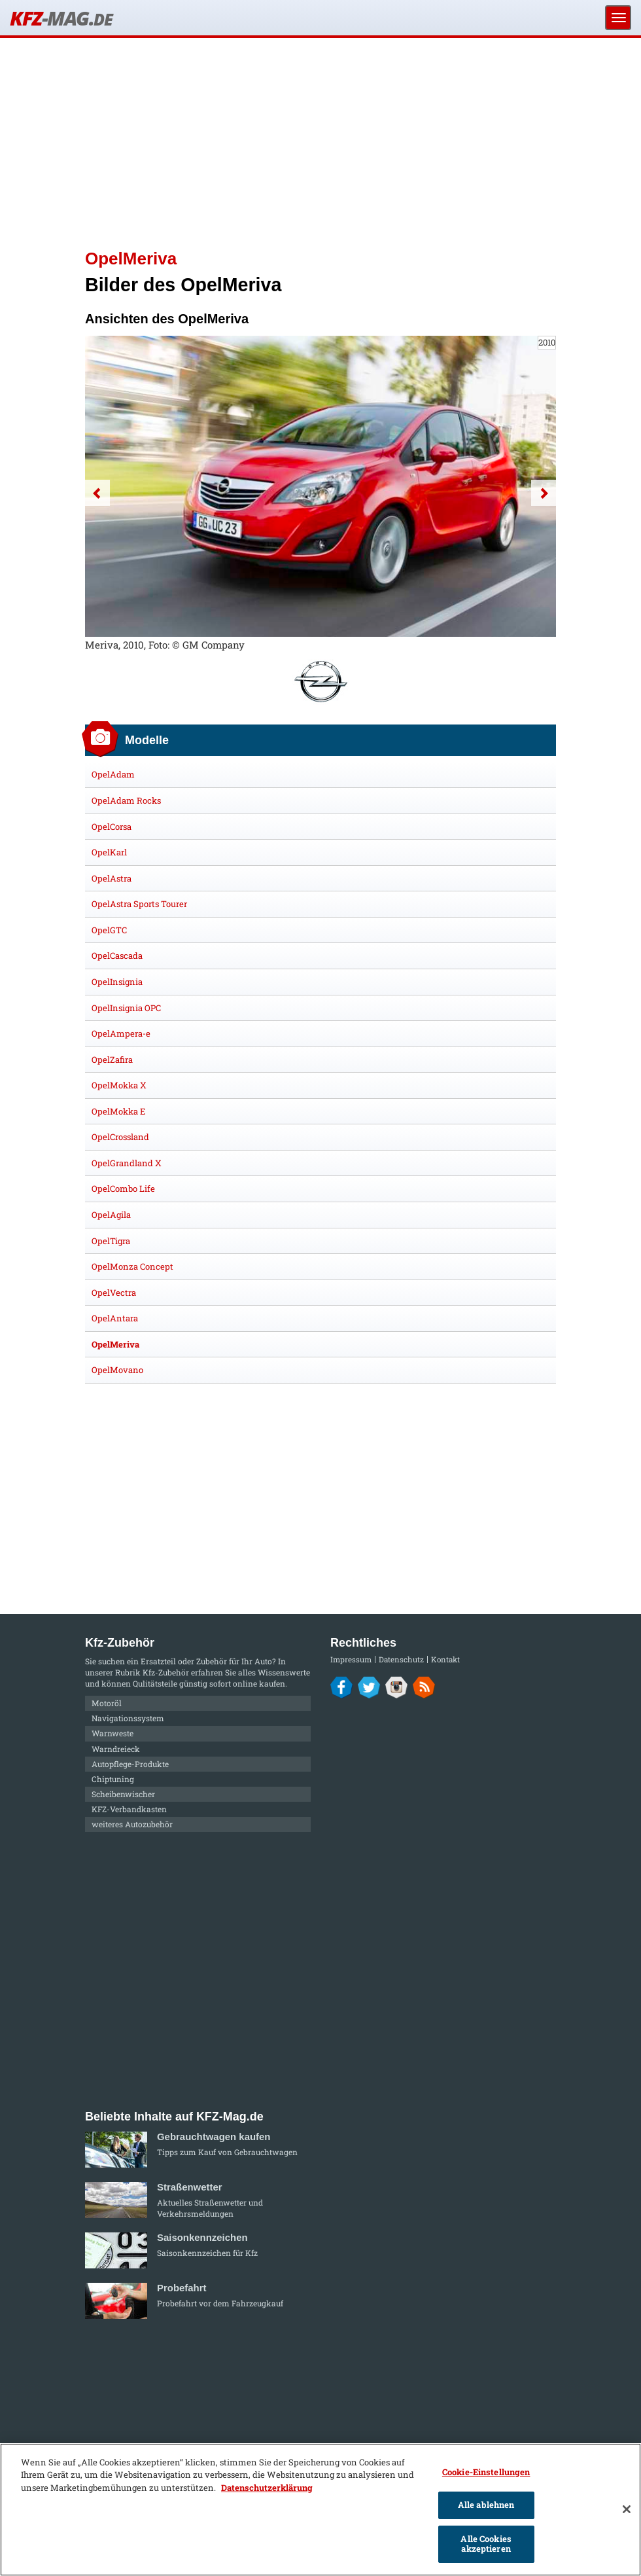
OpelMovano (117, 1370)
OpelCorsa (111, 826)
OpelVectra (114, 1292)
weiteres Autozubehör (132, 1824)
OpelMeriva (115, 1344)
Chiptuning (113, 1779)
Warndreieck (116, 1749)
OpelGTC (109, 930)
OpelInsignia (117, 982)
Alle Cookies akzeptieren (485, 2544)
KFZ (61, 18)
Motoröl (107, 1703)
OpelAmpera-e (121, 1033)
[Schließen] (626, 2509)
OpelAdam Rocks (126, 800)
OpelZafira (112, 1059)
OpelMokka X (119, 1085)
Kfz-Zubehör (166, 1672)
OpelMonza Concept (132, 1266)
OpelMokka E (118, 1111)
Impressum (351, 1659)
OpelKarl (109, 852)
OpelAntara (115, 1318)
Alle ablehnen (486, 2505)
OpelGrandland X (127, 1163)
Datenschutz (401, 1659)
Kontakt (445, 1659)
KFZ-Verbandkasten (129, 1809)
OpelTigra (111, 1241)
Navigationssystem (128, 1718)
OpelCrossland (120, 1137)
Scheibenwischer (123, 1794)
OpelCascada (117, 955)
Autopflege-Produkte (130, 1764)
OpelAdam (113, 774)
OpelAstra (111, 878)
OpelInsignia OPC (126, 1008)
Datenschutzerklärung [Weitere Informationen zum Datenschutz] (267, 2488)
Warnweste (112, 1733)
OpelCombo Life (123, 1188)
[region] (320, 2509)
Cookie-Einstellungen (486, 2472)
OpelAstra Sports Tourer (139, 904)
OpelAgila (111, 1215)
